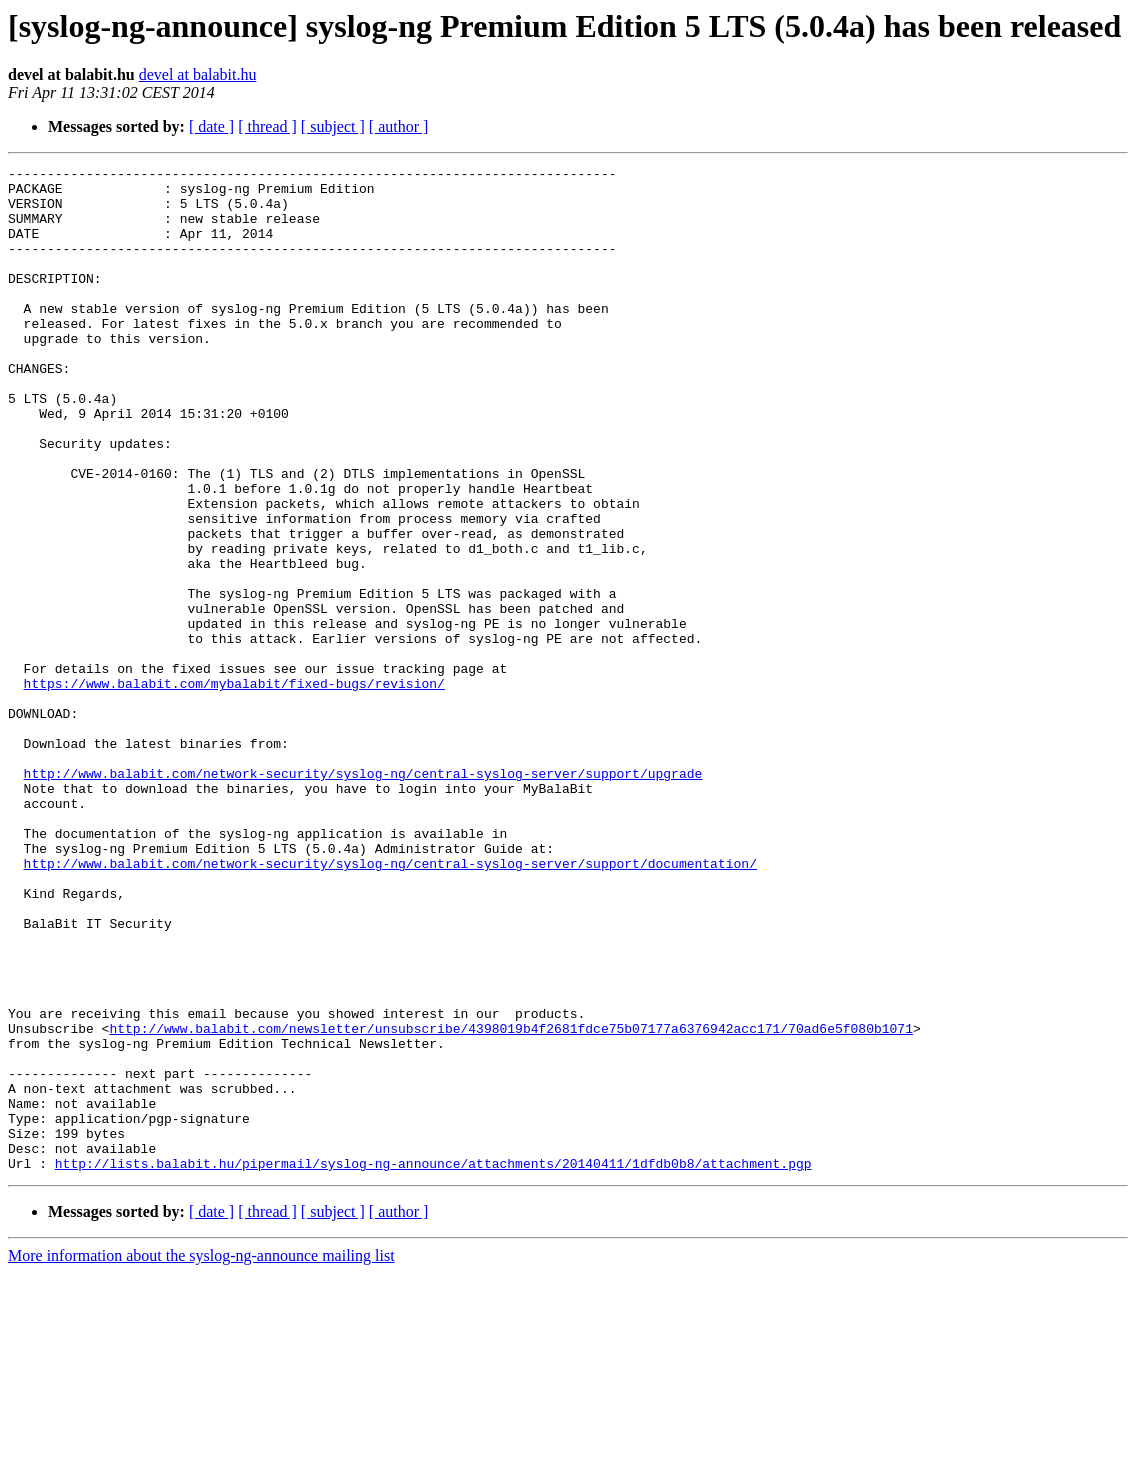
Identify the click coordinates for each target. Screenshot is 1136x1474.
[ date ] (211, 126)
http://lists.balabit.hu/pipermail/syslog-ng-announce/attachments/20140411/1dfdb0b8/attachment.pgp (433, 1364)
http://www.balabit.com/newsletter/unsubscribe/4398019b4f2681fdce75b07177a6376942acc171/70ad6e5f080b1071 (510, 1202)
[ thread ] (267, 126)
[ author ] (399, 126)
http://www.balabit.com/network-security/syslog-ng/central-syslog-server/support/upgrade (363, 896)
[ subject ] (333, 126)
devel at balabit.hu (198, 74)
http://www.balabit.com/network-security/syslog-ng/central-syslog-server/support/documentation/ (390, 1004)
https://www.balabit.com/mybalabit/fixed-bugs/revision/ (234, 788)
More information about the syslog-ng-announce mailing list (201, 1456)
